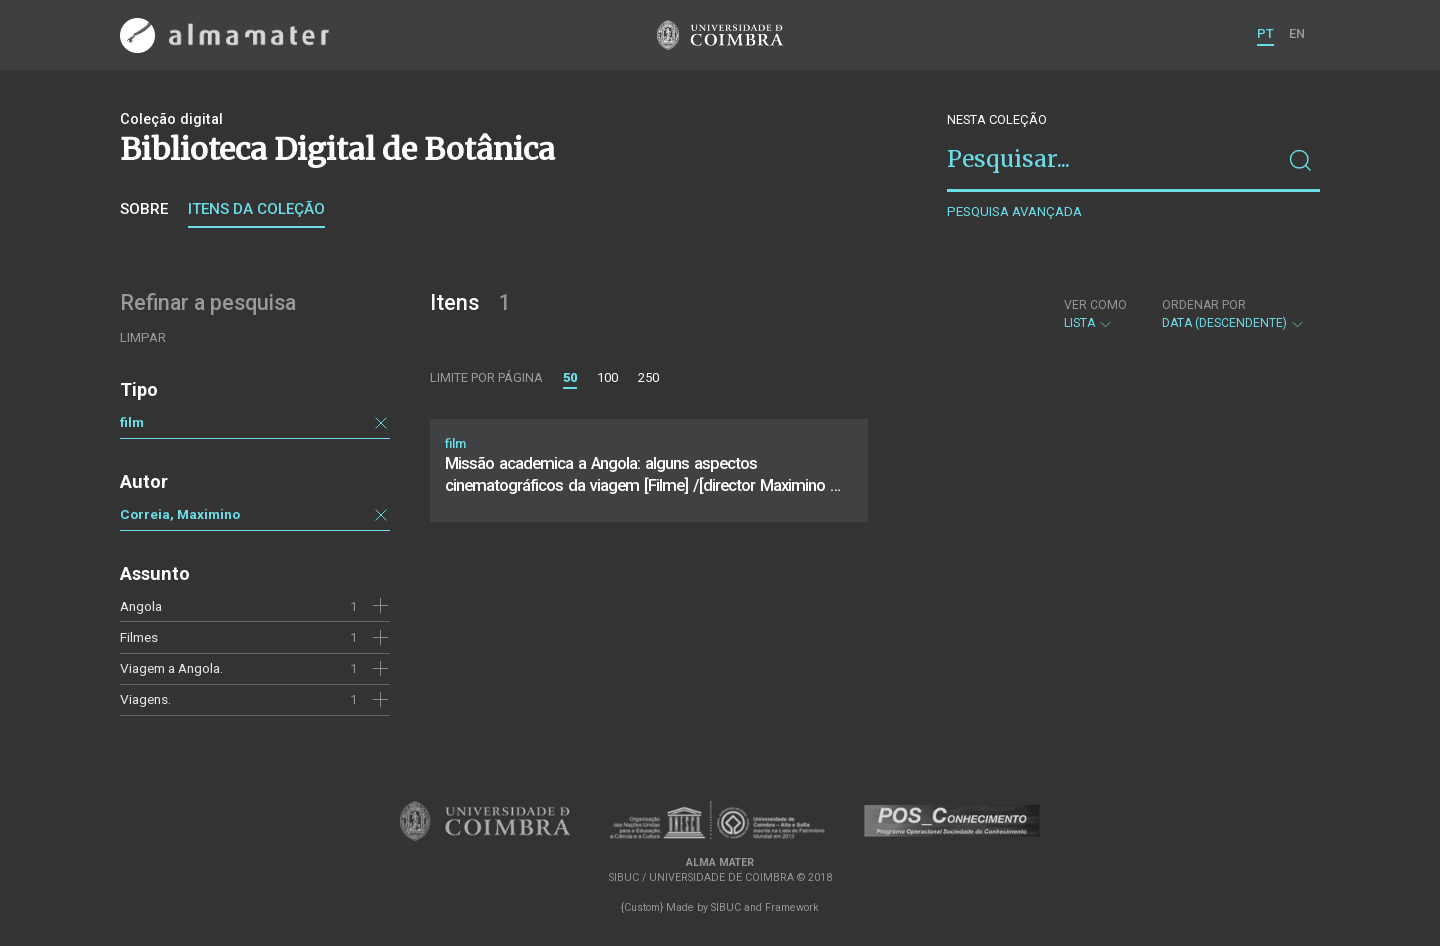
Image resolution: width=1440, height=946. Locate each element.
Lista (1095, 314)
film (132, 422)
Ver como (1095, 305)
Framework (792, 907)
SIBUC (726, 907)
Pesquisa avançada (1014, 211)
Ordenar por (1204, 305)
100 (607, 377)
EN (1297, 33)
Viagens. (145, 699)
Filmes (139, 637)
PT (1265, 33)
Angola (141, 606)
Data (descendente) (1233, 314)
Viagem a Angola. (171, 668)
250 (648, 377)
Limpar (143, 337)
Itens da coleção (256, 209)
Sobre (144, 209)
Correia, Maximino (180, 514)
